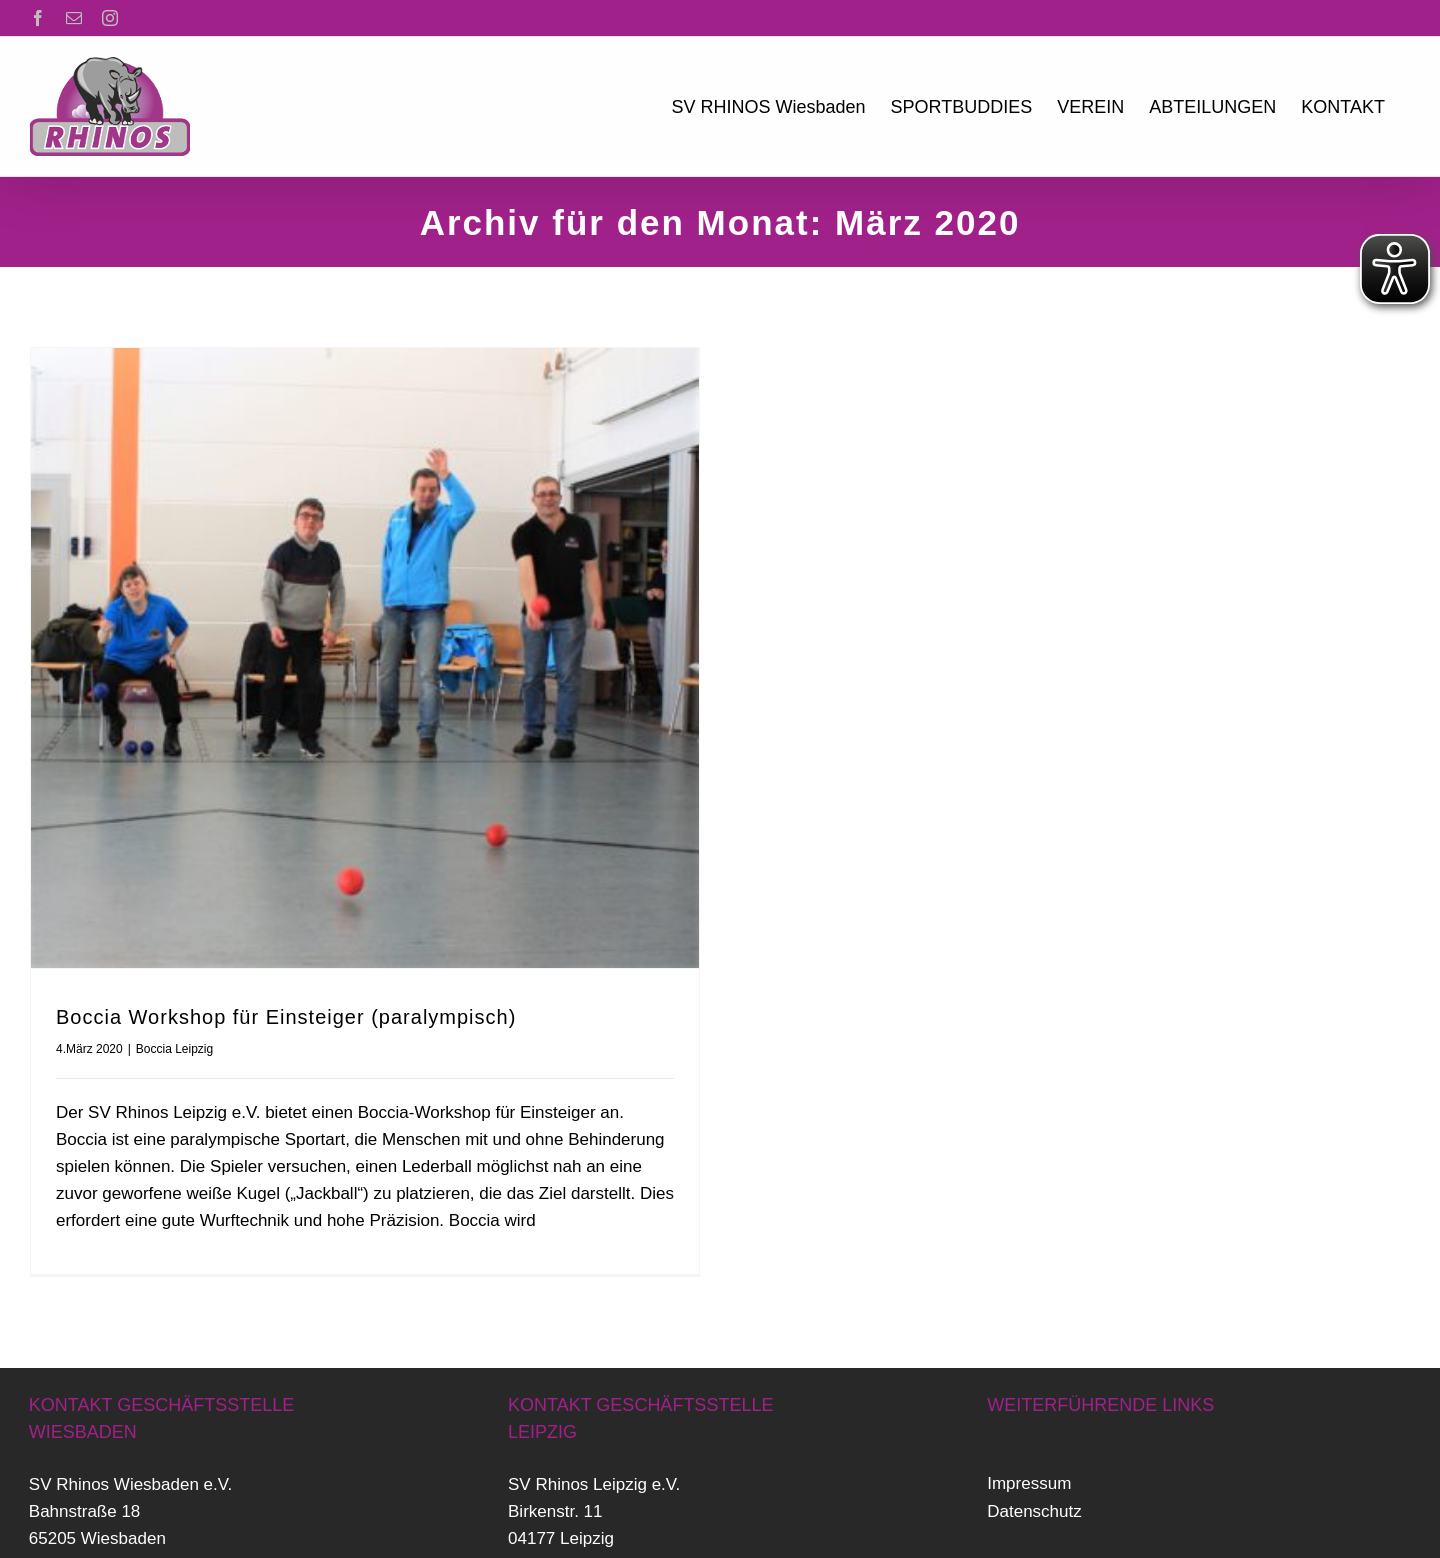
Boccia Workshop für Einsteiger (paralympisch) (286, 1017)
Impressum (1029, 1466)
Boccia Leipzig (174, 1049)
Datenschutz (1034, 1494)
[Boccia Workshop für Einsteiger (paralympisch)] (365, 658)
